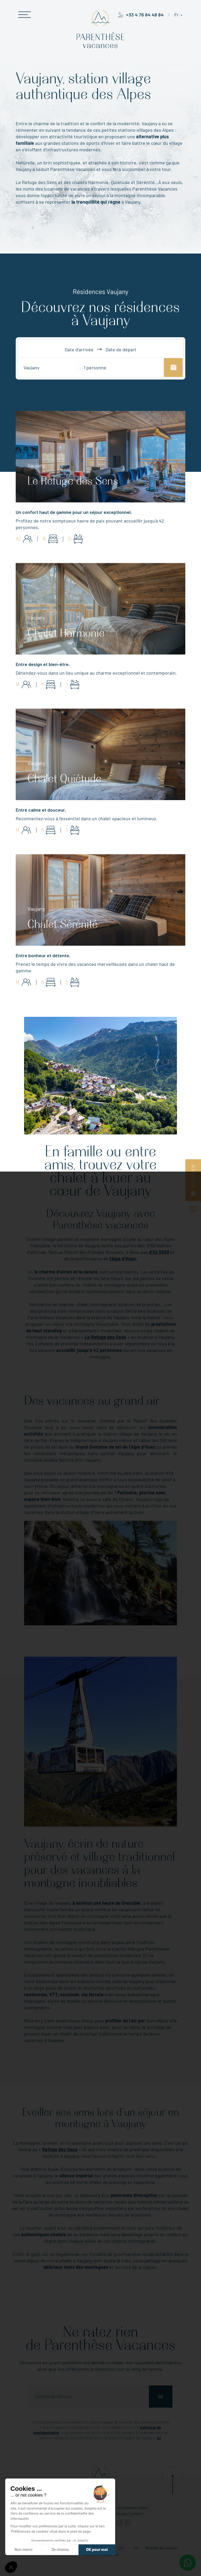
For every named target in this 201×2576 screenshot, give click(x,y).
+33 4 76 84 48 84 (145, 15)
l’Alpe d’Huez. (123, 1258)
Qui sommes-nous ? (132, 2507)
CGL (136, 2548)
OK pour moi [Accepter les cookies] (97, 2550)
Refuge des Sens (59, 2149)
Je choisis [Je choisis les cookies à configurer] (60, 2550)
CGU (121, 2548)
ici (159, 2437)
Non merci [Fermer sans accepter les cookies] (23, 2550)
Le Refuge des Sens (105, 1337)
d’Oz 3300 (159, 1252)
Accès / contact (129, 2513)
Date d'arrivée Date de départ (100, 349)
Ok (160, 2396)
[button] (11, 2567)
